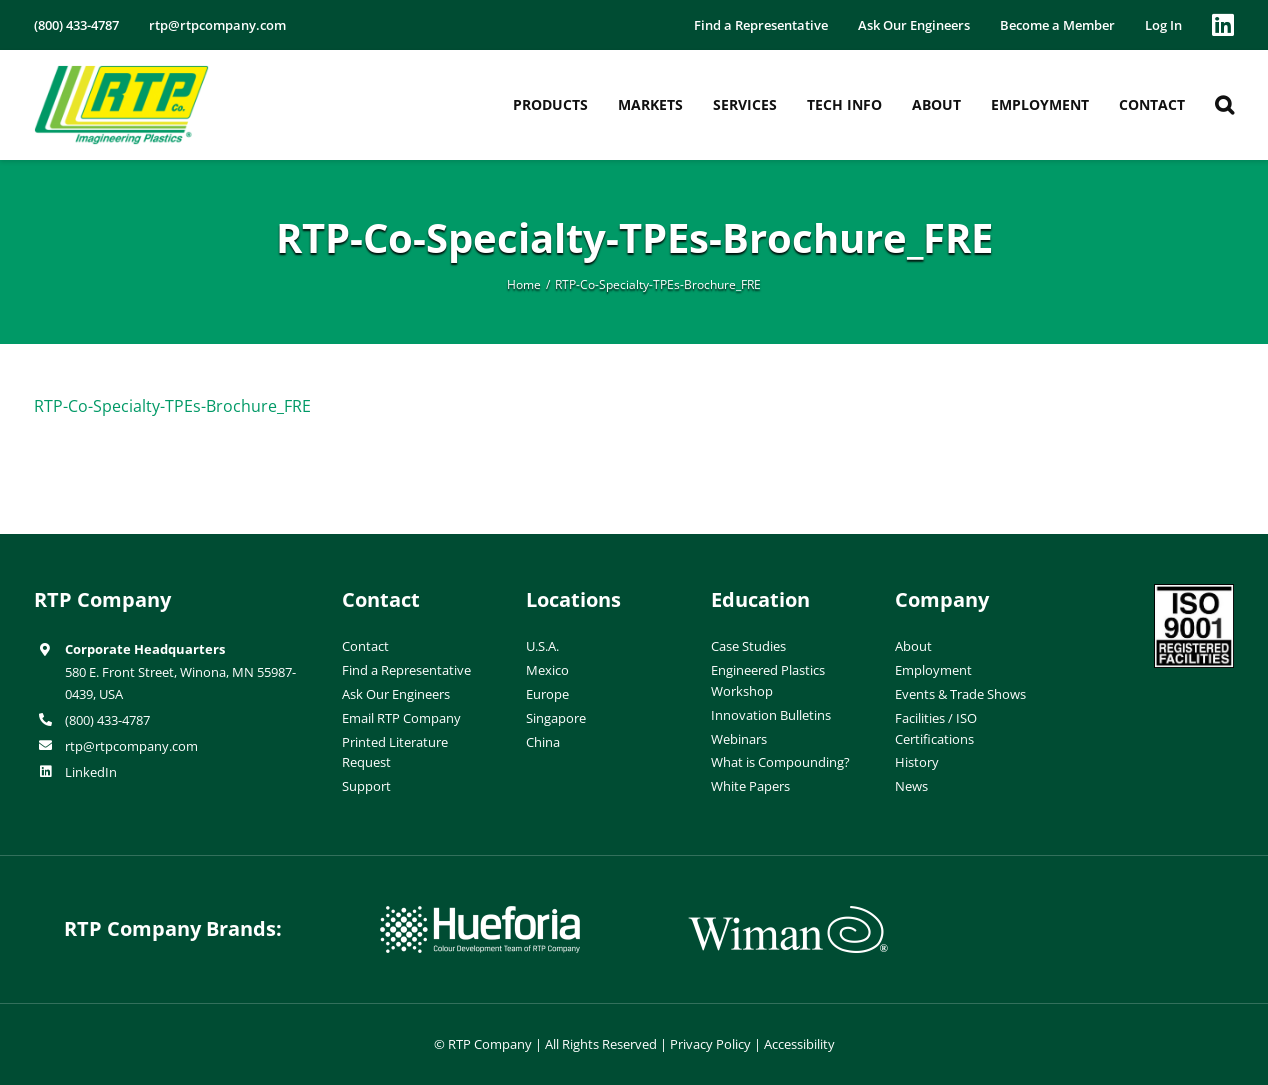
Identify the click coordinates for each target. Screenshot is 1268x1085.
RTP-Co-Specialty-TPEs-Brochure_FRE (172, 406)
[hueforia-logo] (480, 914)
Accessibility (799, 1044)
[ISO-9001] (1194, 592)
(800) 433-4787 (107, 720)
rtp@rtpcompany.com (131, 746)
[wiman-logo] (788, 914)
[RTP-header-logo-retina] (121, 73)
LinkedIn (91, 772)
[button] (1224, 105)
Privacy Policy (710, 1044)
